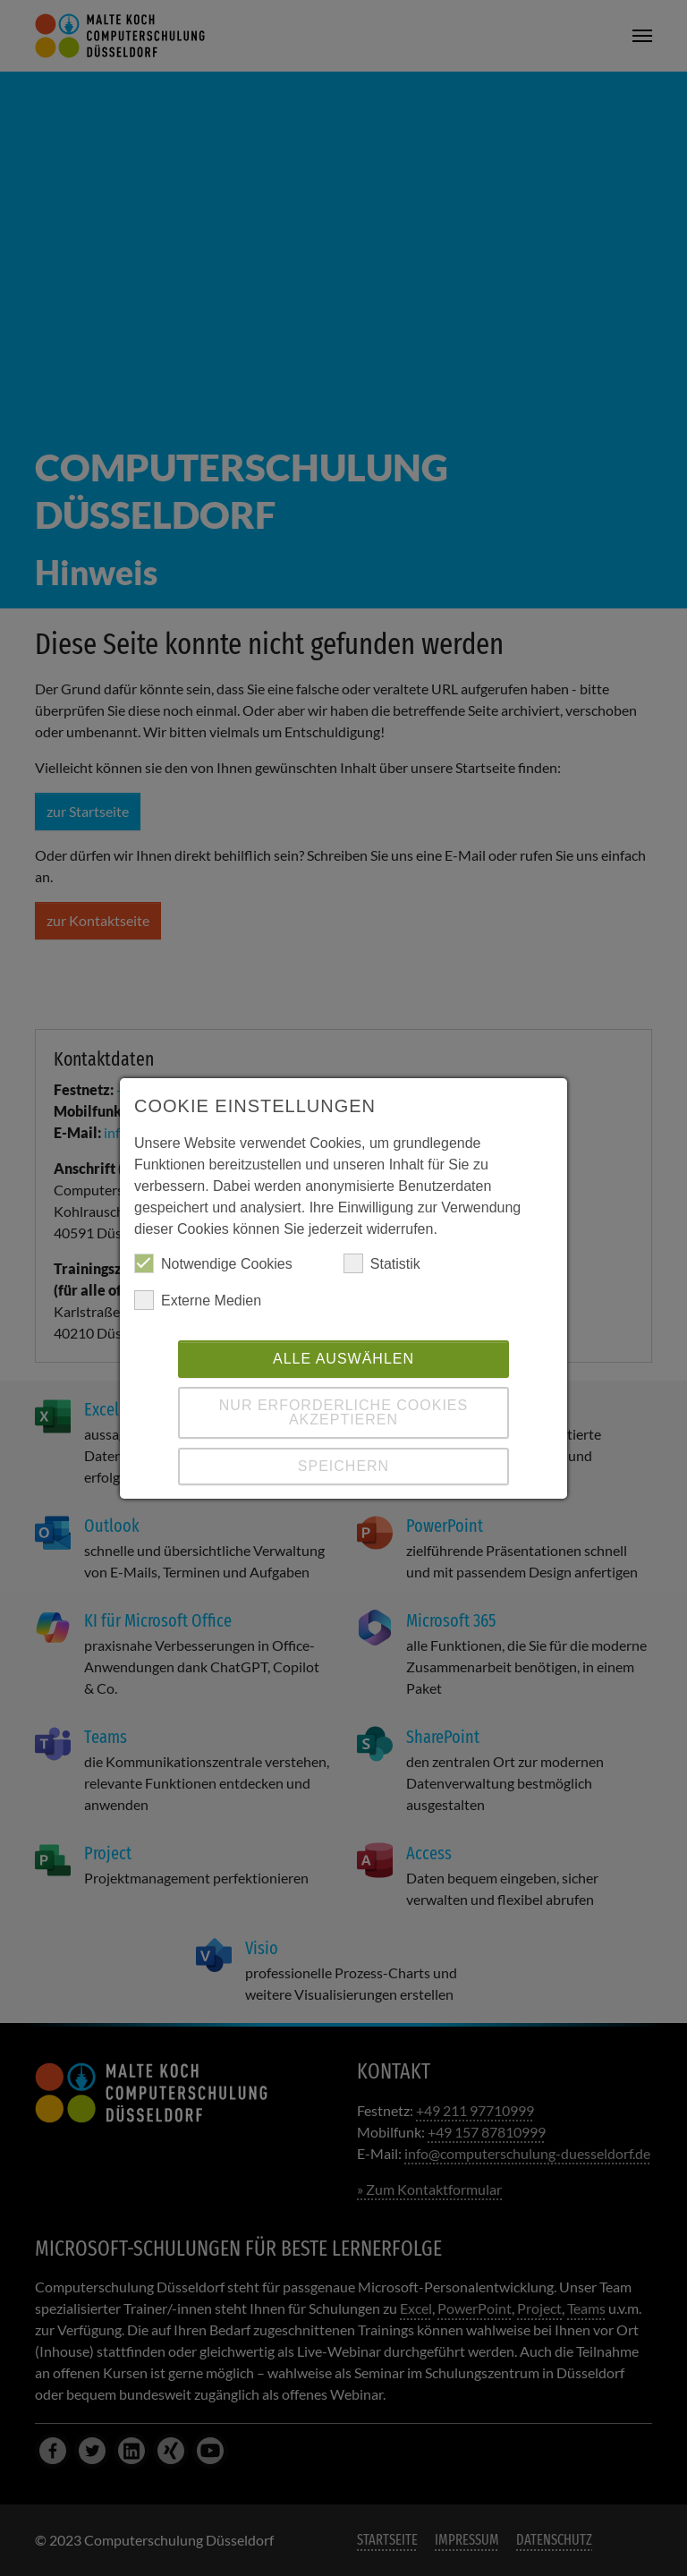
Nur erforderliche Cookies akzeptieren (343, 1412)
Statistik (382, 1263)
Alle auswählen (343, 1358)
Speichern (343, 1466)
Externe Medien (197, 1300)
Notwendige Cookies (213, 1263)
